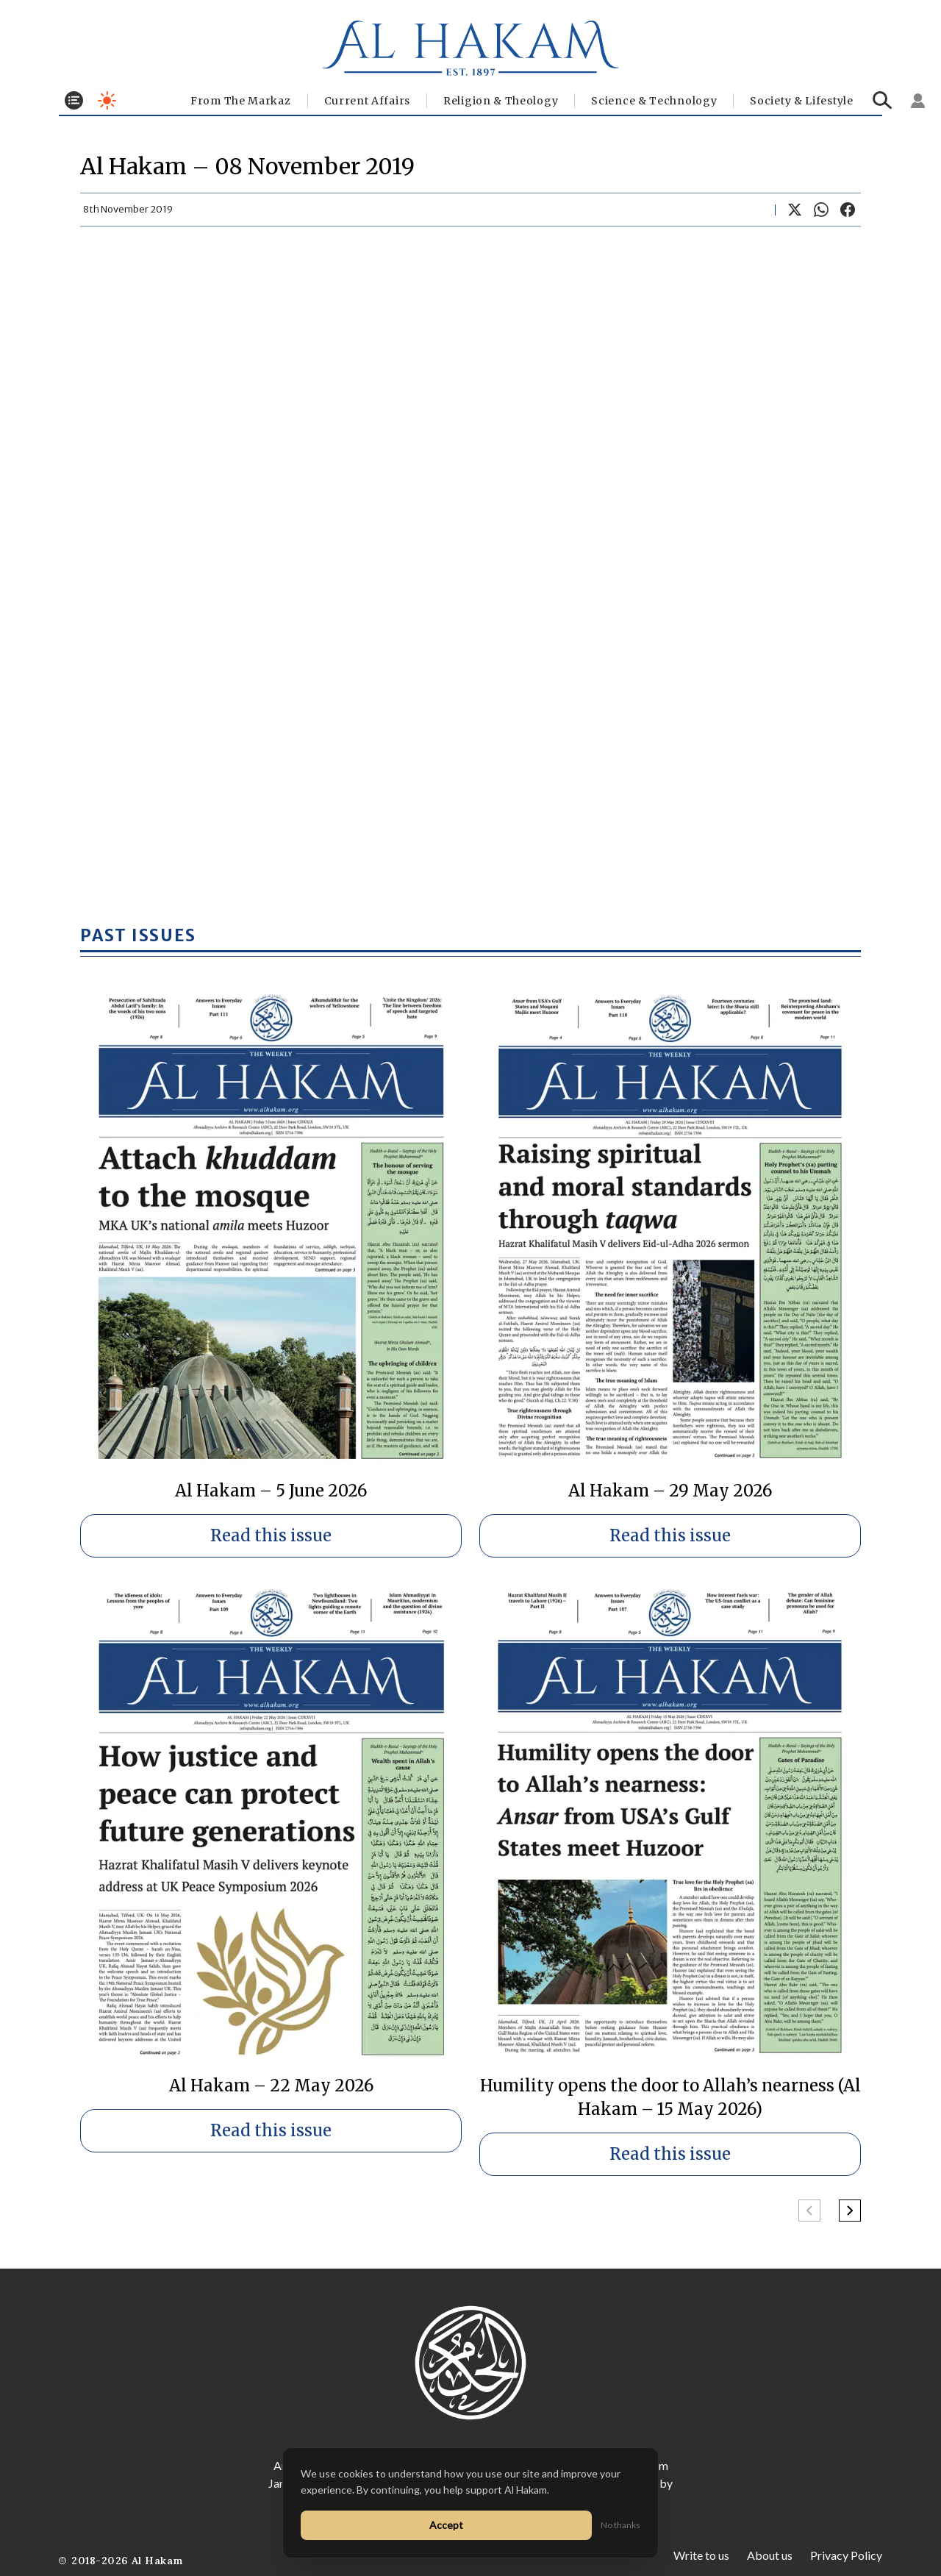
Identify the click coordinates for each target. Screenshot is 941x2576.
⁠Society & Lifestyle (801, 100)
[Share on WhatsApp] (821, 209)
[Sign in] (918, 100)
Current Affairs (367, 100)
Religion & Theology (500, 100)
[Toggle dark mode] (107, 100)
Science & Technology (654, 100)
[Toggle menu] (74, 100)
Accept (446, 2525)
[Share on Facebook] (847, 209)
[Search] (882, 100)
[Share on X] (794, 209)
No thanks (620, 2524)
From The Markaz (240, 100)
